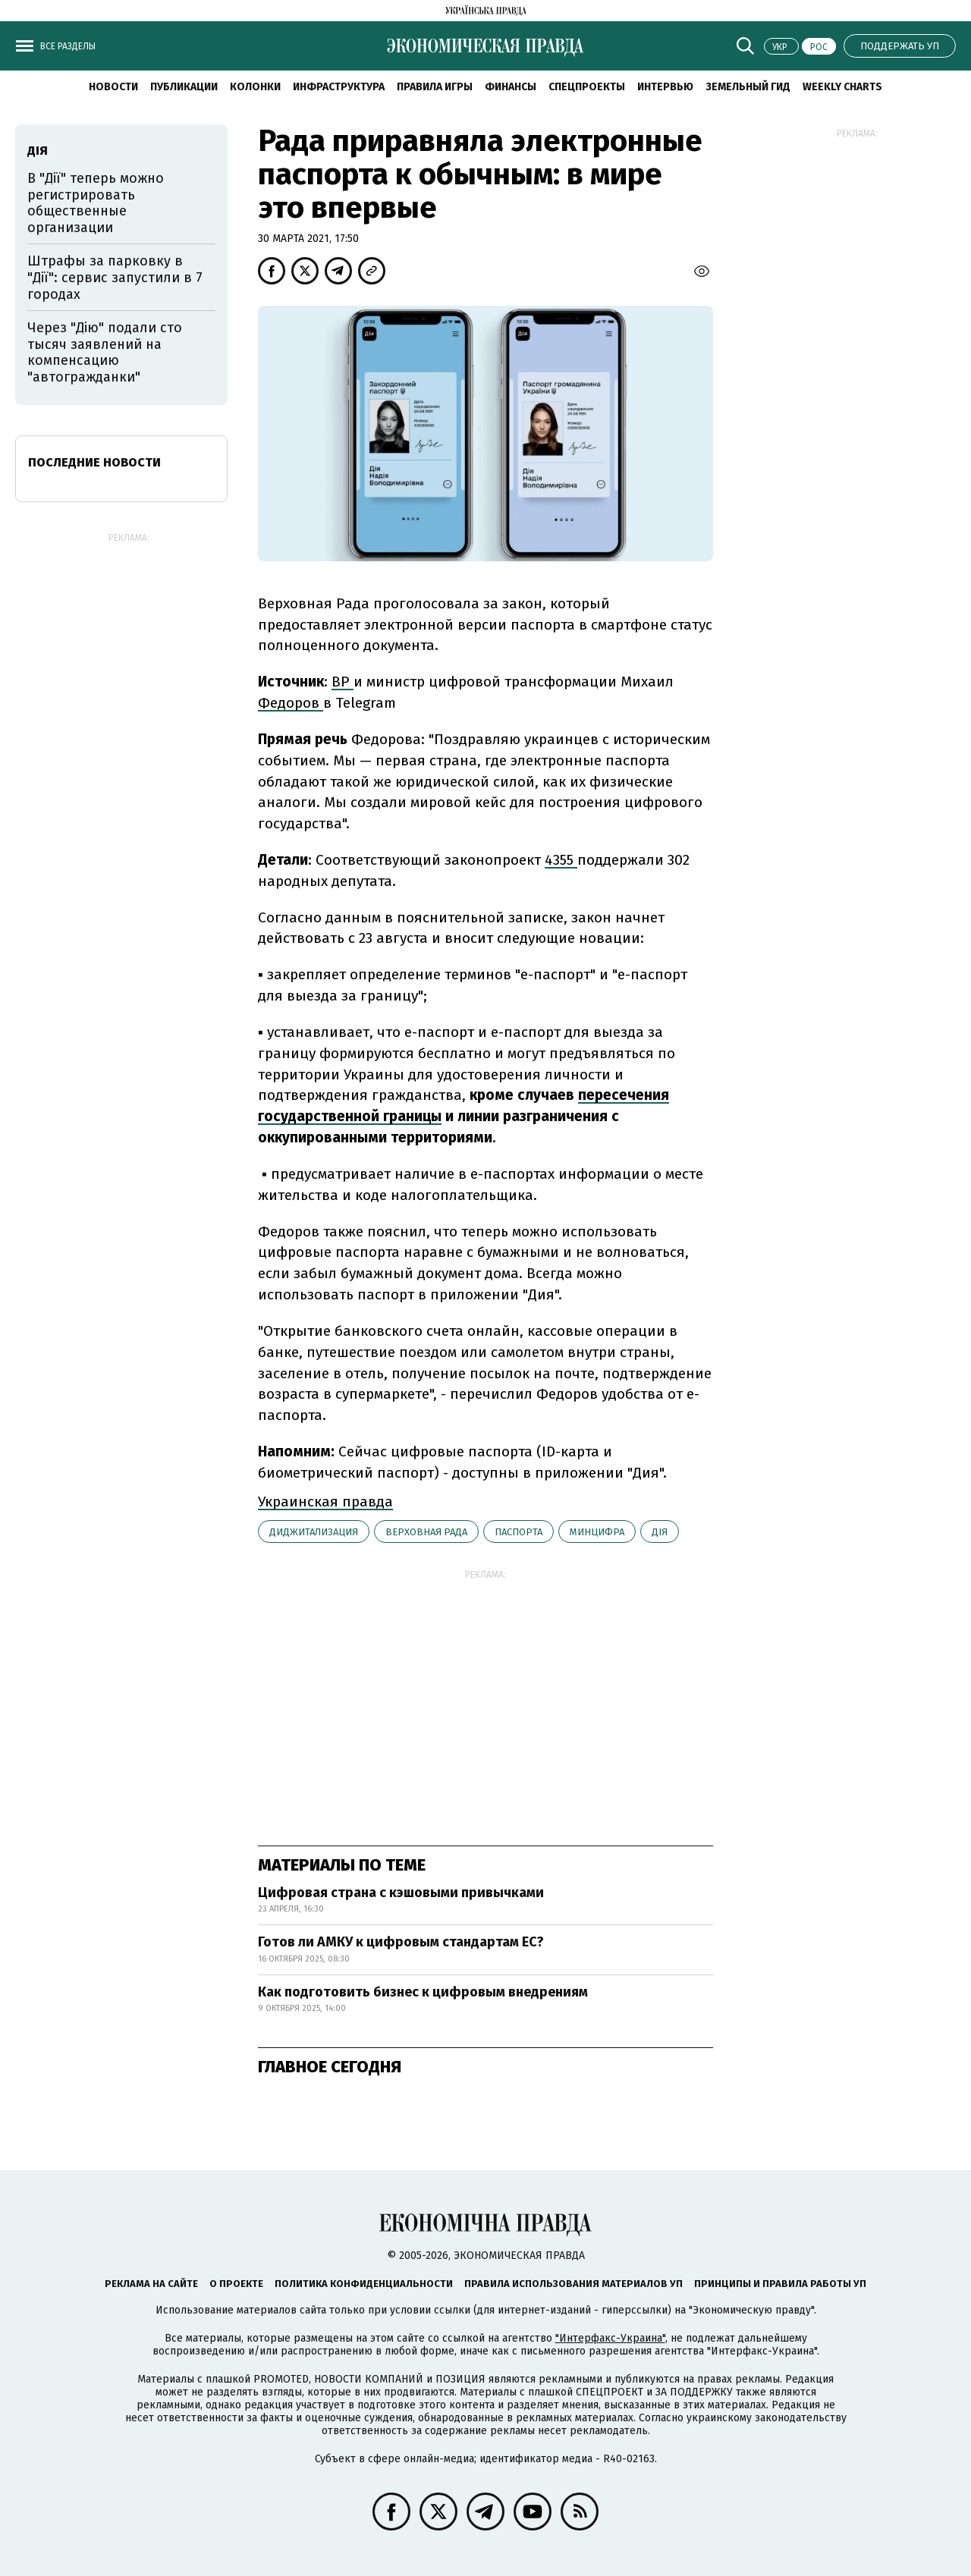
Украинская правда (325, 1501)
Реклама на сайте (151, 2283)
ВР (343, 681)
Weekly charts (842, 86)
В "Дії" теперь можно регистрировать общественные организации (95, 203)
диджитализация (313, 1532)
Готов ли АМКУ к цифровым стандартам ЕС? (401, 1942)
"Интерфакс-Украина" (610, 2338)
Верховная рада (426, 1532)
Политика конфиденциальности (364, 2283)
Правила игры (435, 86)
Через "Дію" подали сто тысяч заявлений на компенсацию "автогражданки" (104, 352)
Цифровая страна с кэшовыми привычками (401, 1892)
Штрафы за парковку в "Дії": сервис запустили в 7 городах (115, 277)
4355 (561, 860)
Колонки (255, 86)
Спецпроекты (586, 86)
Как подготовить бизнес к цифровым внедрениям (423, 1992)
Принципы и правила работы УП (780, 2283)
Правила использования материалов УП (573, 2283)
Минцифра (597, 1532)
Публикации (184, 86)
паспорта (518, 1532)
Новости (113, 86)
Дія (660, 1532)
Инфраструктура (339, 86)
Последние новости (94, 462)
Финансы (510, 86)
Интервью (665, 86)
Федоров (290, 703)
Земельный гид (747, 86)
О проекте (236, 2283)
